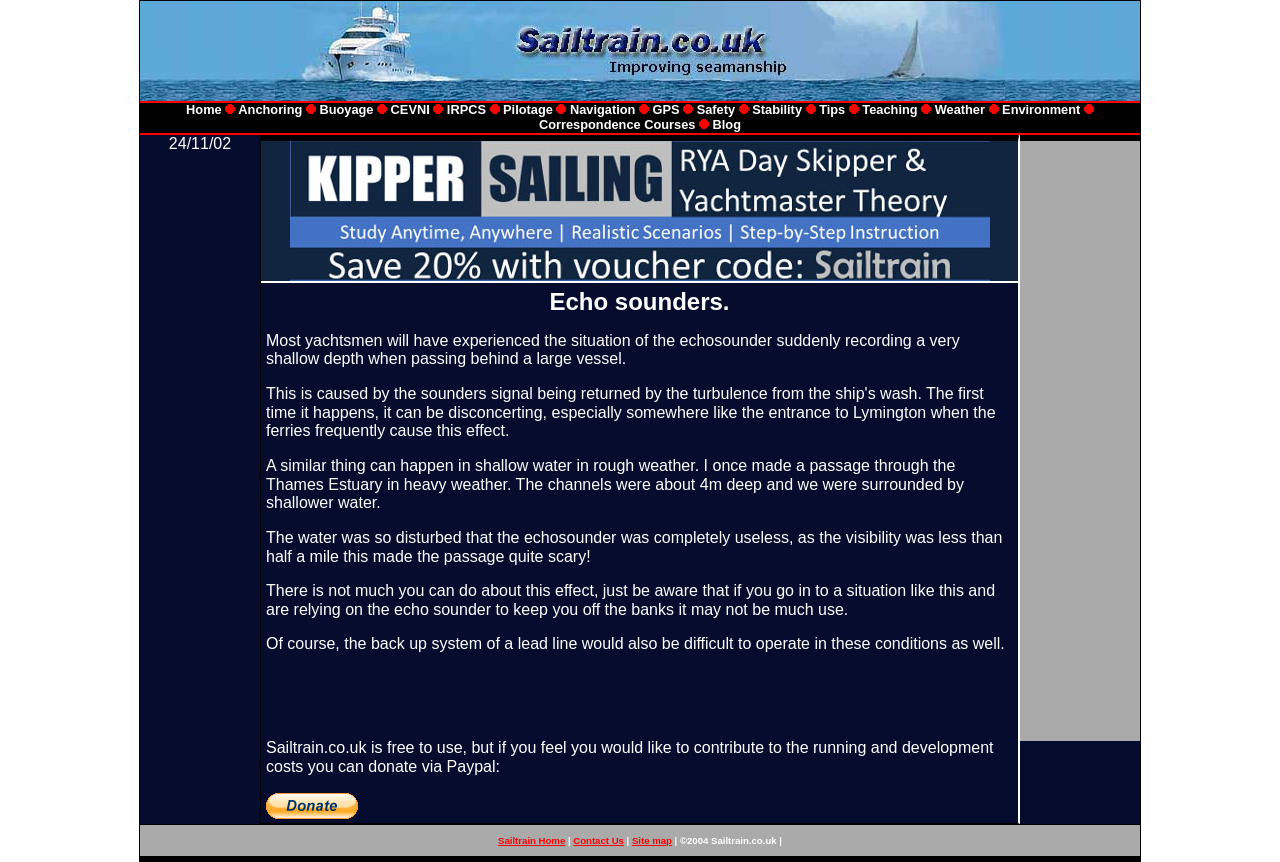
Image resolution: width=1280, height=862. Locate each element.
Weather (960, 109)
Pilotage (528, 109)
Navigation (604, 109)
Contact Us (598, 840)
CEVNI (410, 109)
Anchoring (270, 109)
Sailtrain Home (531, 840)
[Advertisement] (200, 453)
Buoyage (346, 109)
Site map (652, 840)
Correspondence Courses (617, 124)
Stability (775, 109)
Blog (727, 124)
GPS (668, 109)
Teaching (889, 109)
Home (204, 109)
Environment (1041, 109)
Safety (716, 109)
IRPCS (466, 109)
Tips (832, 109)
